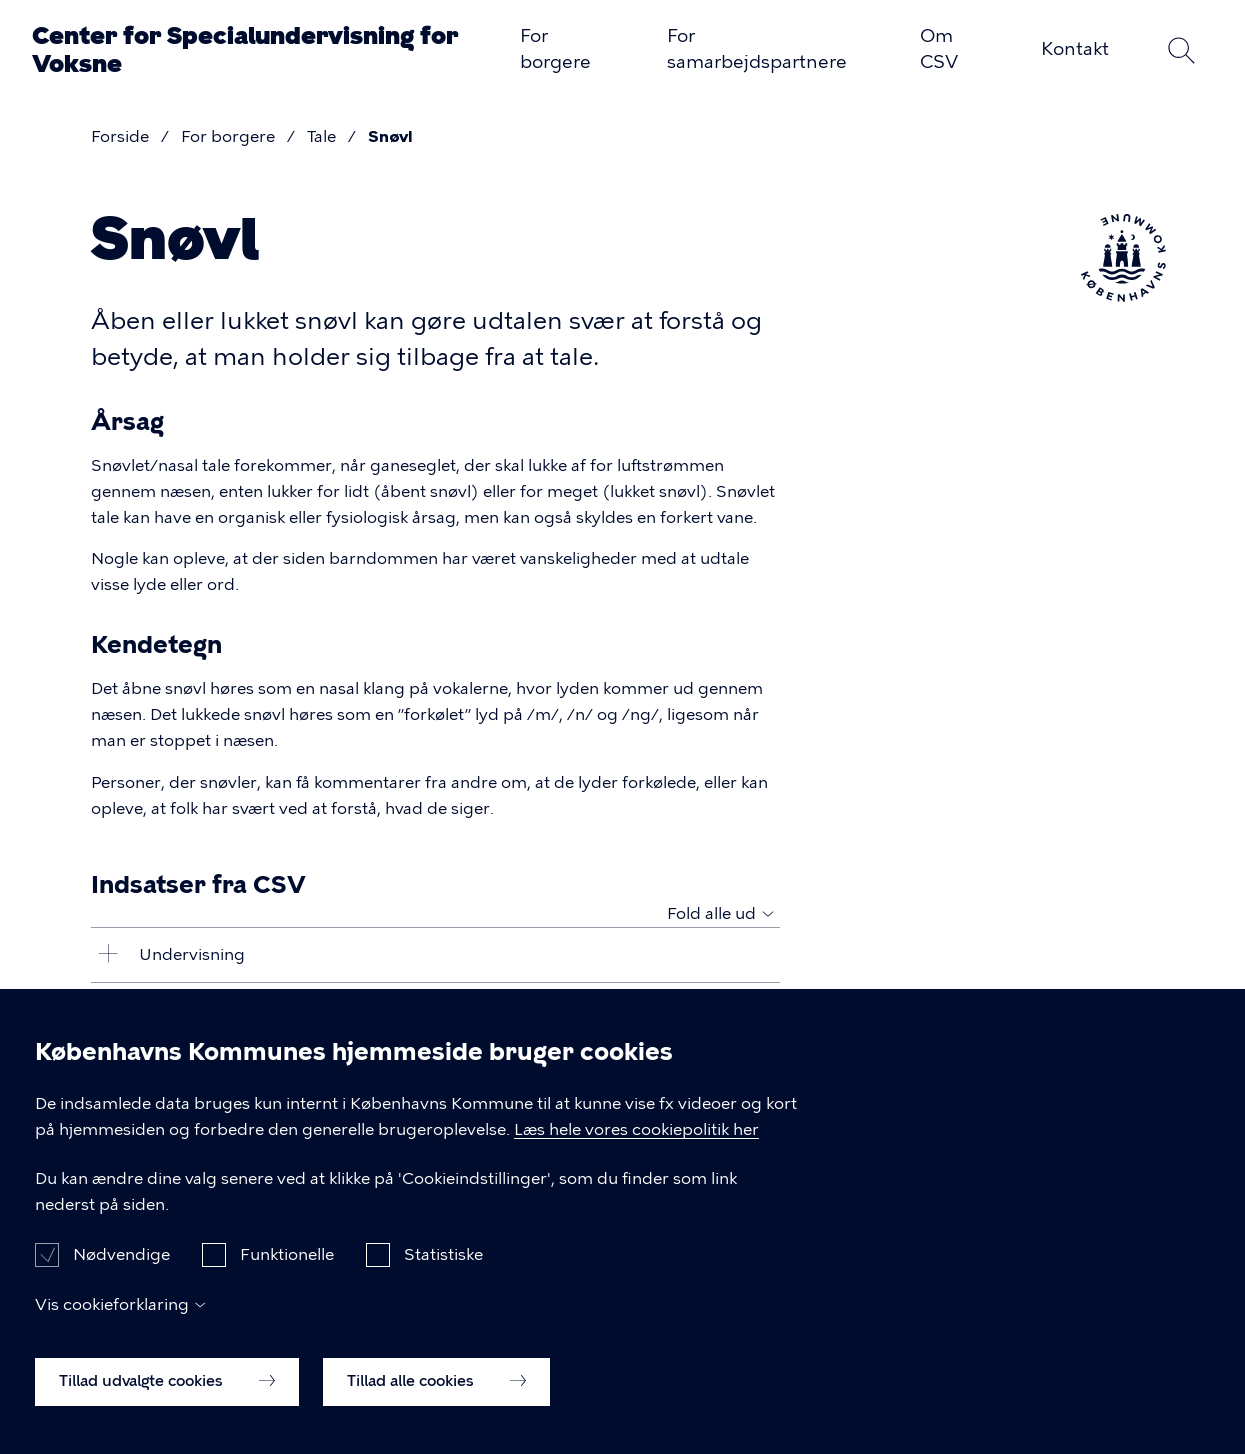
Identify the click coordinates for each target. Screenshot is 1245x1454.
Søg (1181, 50)
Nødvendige (121, 1277)
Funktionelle (287, 1277)
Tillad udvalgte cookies (167, 1404)
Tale (321, 136)
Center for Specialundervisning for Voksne (245, 49)
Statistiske (443, 1277)
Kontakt (1075, 49)
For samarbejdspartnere (757, 49)
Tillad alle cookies (436, 1404)
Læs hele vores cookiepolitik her (636, 1151)
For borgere (555, 49)
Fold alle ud (711, 913)
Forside (120, 136)
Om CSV (939, 49)
